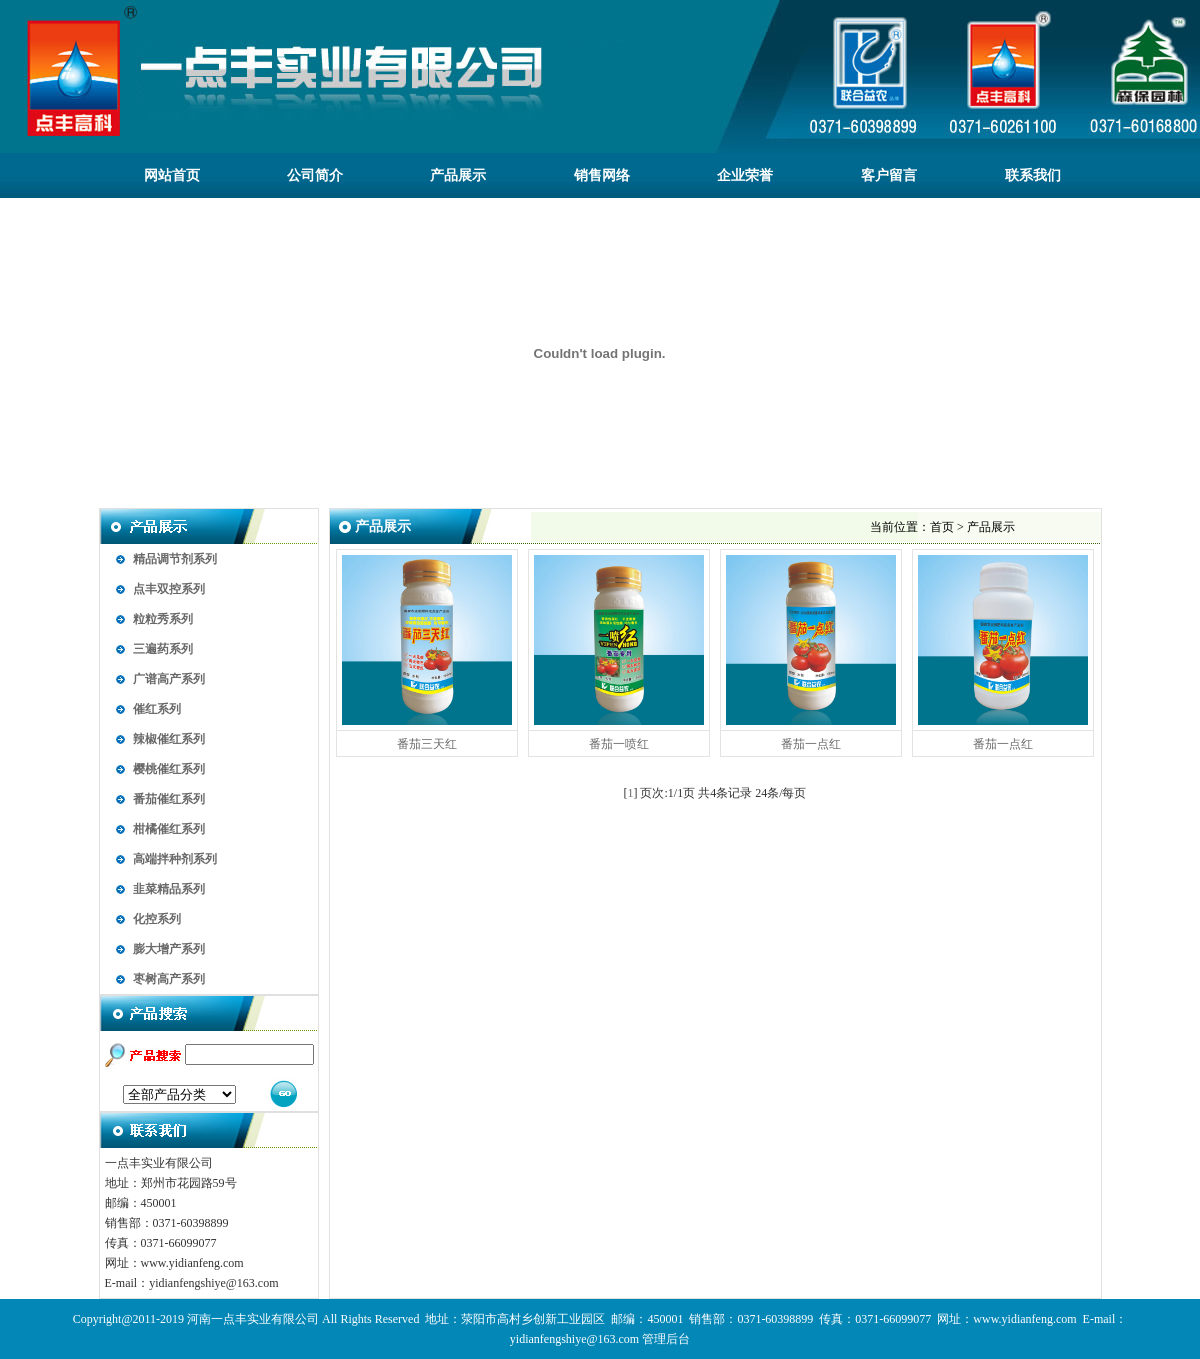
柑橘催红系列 (169, 829)
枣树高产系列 (169, 979)
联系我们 (1033, 175)
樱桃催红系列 (169, 769)
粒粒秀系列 (163, 619)
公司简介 (315, 175)
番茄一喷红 (619, 744)
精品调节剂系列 (175, 559)
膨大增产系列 (169, 949)
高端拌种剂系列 (175, 859)
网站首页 (172, 175)
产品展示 (458, 175)
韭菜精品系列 (169, 889)
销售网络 (602, 175)
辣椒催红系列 (169, 739)
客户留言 (889, 175)
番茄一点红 (811, 744)
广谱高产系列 (169, 679)
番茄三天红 (427, 744)
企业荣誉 (745, 175)
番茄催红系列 (169, 799)
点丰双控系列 (169, 589)
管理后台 (666, 1339)
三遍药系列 (163, 649)
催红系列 (157, 709)
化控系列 (157, 919)
